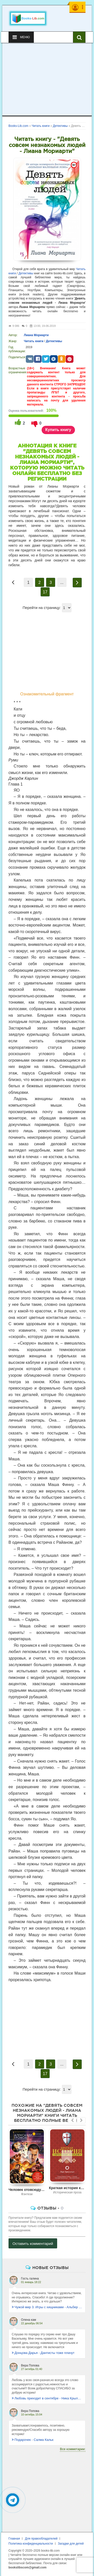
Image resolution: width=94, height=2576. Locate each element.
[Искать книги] (79, 37)
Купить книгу (58, 430)
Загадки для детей (71, 2543)
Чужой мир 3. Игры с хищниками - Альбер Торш (47, 2307)
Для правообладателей (41, 2538)
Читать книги (33, 341)
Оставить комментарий (33, 2243)
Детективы (26, 273)
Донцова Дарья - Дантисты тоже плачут (43, 2353)
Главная (14, 2538)
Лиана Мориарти (36, 335)
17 (45, 592)
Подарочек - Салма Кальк (33, 2440)
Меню (21, 37)
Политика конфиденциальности (31, 2543)
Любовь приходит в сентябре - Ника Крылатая (47, 2398)
